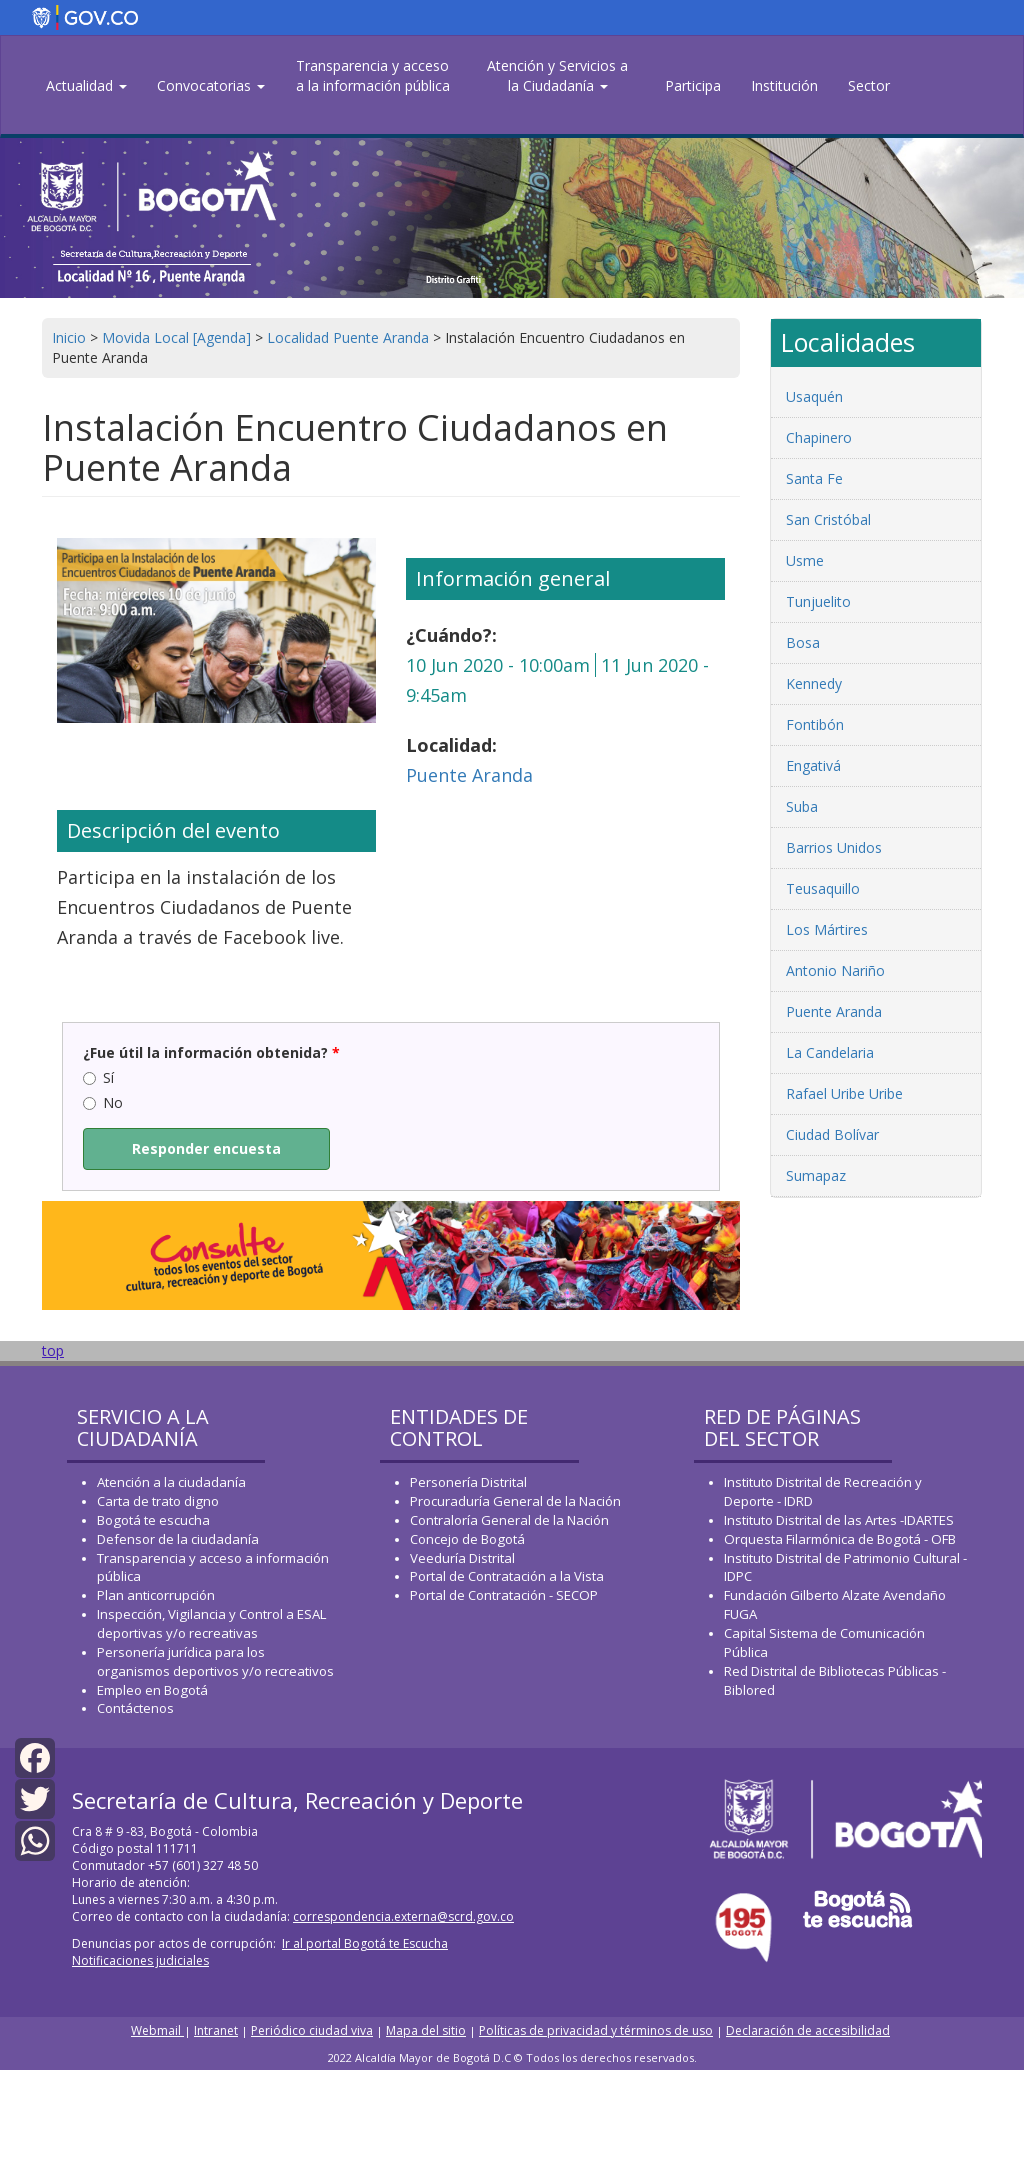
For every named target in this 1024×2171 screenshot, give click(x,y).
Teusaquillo (823, 888)
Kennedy (814, 683)
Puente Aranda (469, 775)
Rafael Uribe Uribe (844, 1093)
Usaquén (814, 396)
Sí (98, 1077)
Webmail (157, 2030)
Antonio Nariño (835, 970)
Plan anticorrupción (156, 1595)
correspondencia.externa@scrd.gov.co (403, 1916)
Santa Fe (814, 478)
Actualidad (86, 85)
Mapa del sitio (426, 2030)
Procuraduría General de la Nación (515, 1501)
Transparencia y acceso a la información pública (373, 75)
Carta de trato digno (158, 1501)
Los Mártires (827, 929)
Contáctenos (135, 1708)
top (53, 1350)
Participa (693, 85)
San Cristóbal (828, 519)
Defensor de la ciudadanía (178, 1539)
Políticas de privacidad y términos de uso (596, 2030)
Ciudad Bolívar (832, 1134)
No (103, 1102)
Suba (802, 806)
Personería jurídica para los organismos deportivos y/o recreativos (215, 1661)
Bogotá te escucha (153, 1520)
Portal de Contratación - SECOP (504, 1595)
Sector (869, 85)
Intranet (216, 2030)
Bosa (803, 642)
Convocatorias (211, 85)
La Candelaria (830, 1052)
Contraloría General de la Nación (509, 1520)
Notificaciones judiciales (140, 1960)
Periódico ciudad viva (312, 2030)
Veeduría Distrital (462, 1558)
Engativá (813, 765)
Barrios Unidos (834, 847)
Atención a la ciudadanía (171, 1482)
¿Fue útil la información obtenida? (211, 1052)
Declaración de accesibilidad (808, 2030)
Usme (805, 560)
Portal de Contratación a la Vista (507, 1576)
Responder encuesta (206, 1148)
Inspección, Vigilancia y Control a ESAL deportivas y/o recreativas (211, 1623)
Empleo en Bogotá (152, 1690)
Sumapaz (816, 1175)
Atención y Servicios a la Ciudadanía (557, 75)
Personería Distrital (468, 1482)
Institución (784, 85)
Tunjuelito (818, 601)
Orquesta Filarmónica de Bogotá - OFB (840, 1539)
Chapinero (819, 437)
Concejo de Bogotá (467, 1539)
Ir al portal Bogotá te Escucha (365, 1943)
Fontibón (815, 724)
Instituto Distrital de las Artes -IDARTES (840, 1520)
